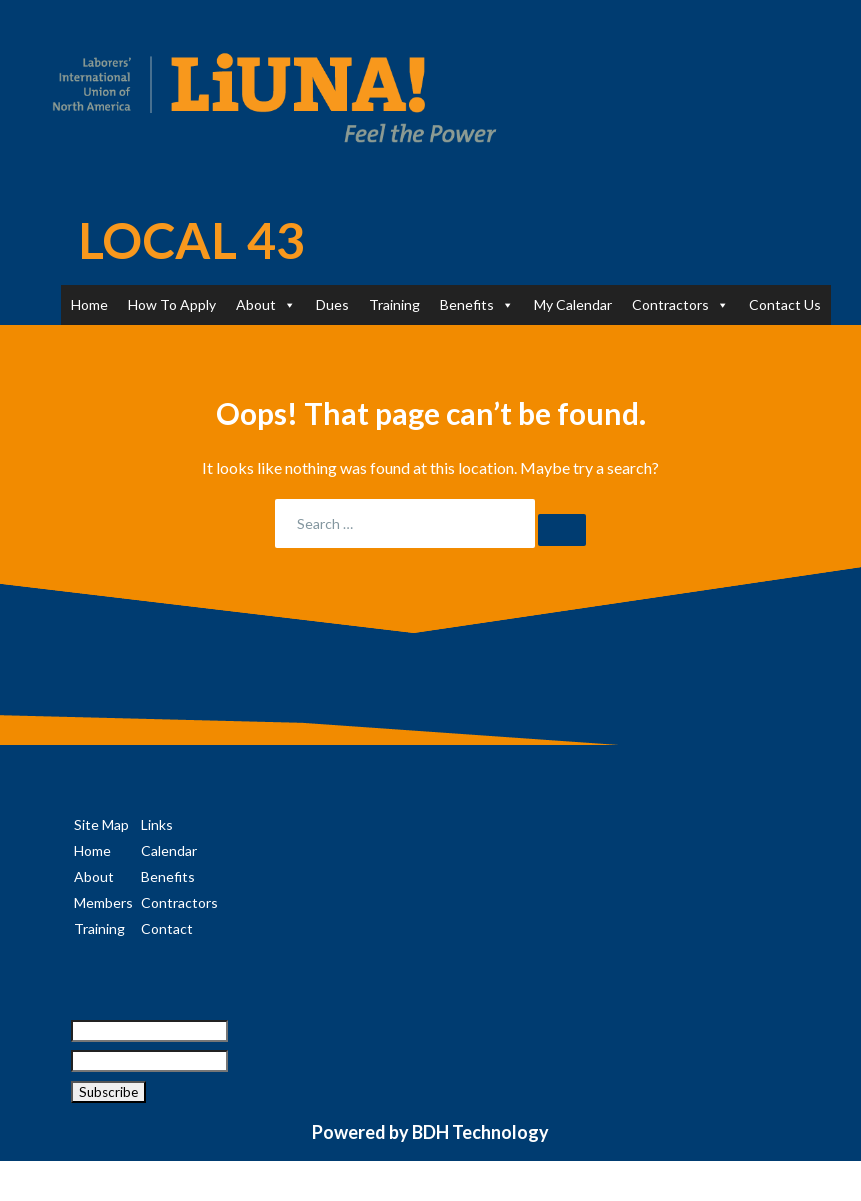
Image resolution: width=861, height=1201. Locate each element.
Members (103, 902)
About (266, 304)
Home (89, 304)
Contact (167, 928)
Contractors (680, 304)
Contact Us (785, 304)
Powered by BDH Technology (430, 1132)
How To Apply (172, 304)
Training (394, 304)
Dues (332, 304)
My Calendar (573, 304)
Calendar (169, 850)
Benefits (477, 304)
